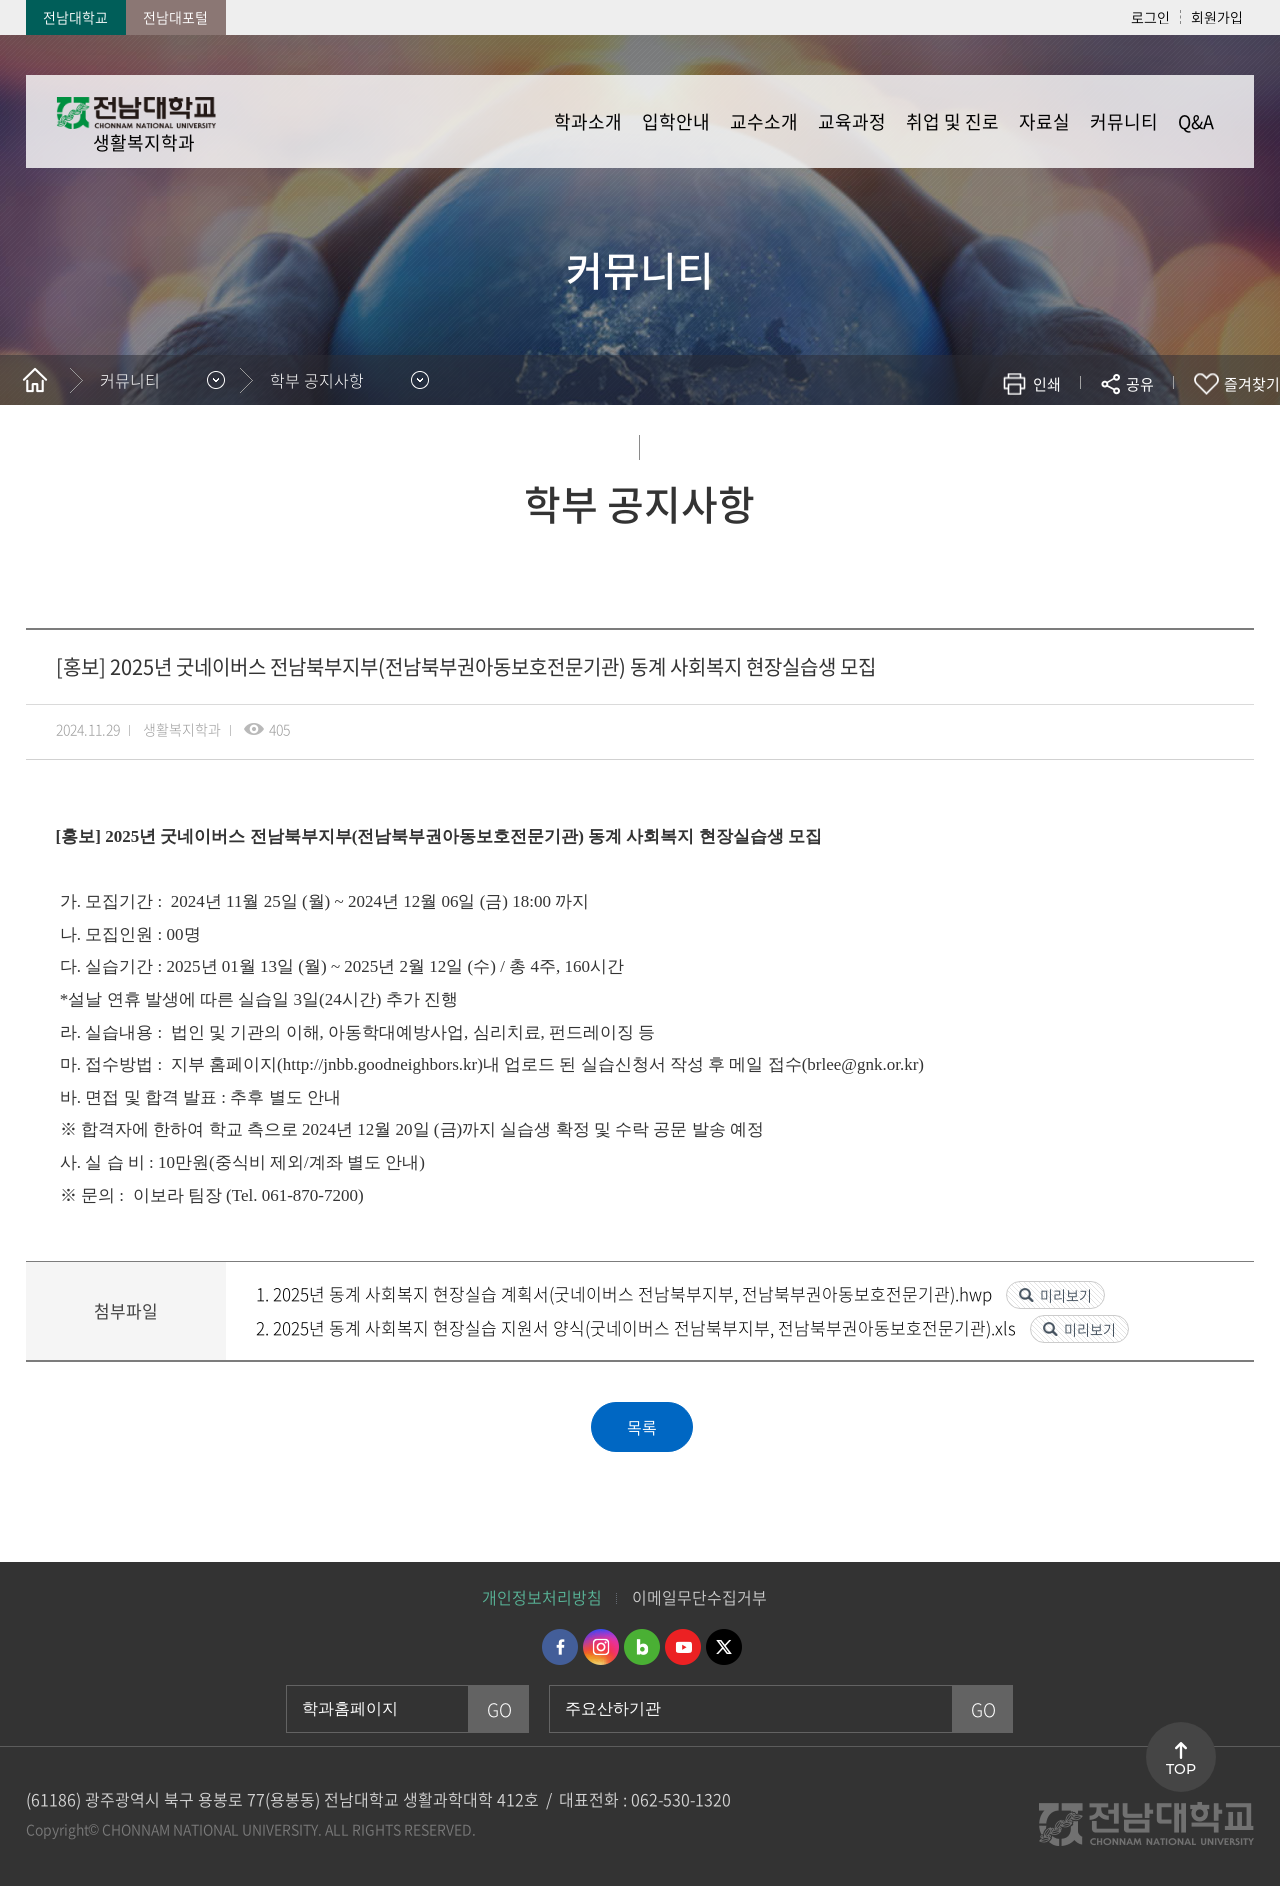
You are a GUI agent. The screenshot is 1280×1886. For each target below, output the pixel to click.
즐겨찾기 (1252, 384)
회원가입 (1217, 17)
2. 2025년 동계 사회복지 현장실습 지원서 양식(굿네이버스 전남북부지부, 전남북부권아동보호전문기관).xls (638, 1327)
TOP (1181, 1769)
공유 (1140, 384)
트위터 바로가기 (724, 1647)
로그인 (1150, 17)
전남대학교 (75, 17)
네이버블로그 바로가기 (642, 1647)
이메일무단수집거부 (699, 1597)
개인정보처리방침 (542, 1597)
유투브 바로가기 (683, 1647)
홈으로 (35, 380)
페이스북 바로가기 (560, 1647)
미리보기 (1066, 1295)
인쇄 (1047, 384)
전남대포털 (175, 17)
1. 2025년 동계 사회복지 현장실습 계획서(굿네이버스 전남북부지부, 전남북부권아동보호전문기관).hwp (626, 1293)
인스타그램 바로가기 (601, 1647)
